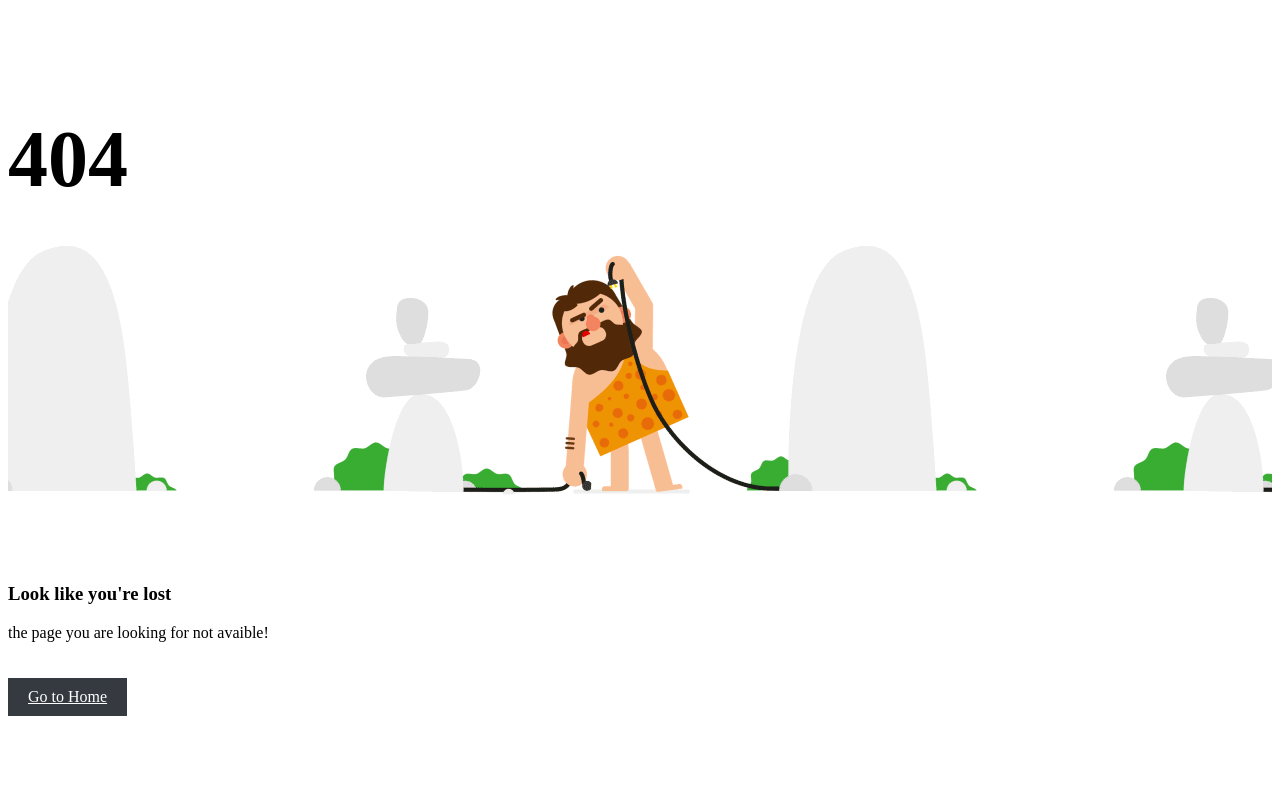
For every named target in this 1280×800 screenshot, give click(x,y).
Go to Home (67, 696)
